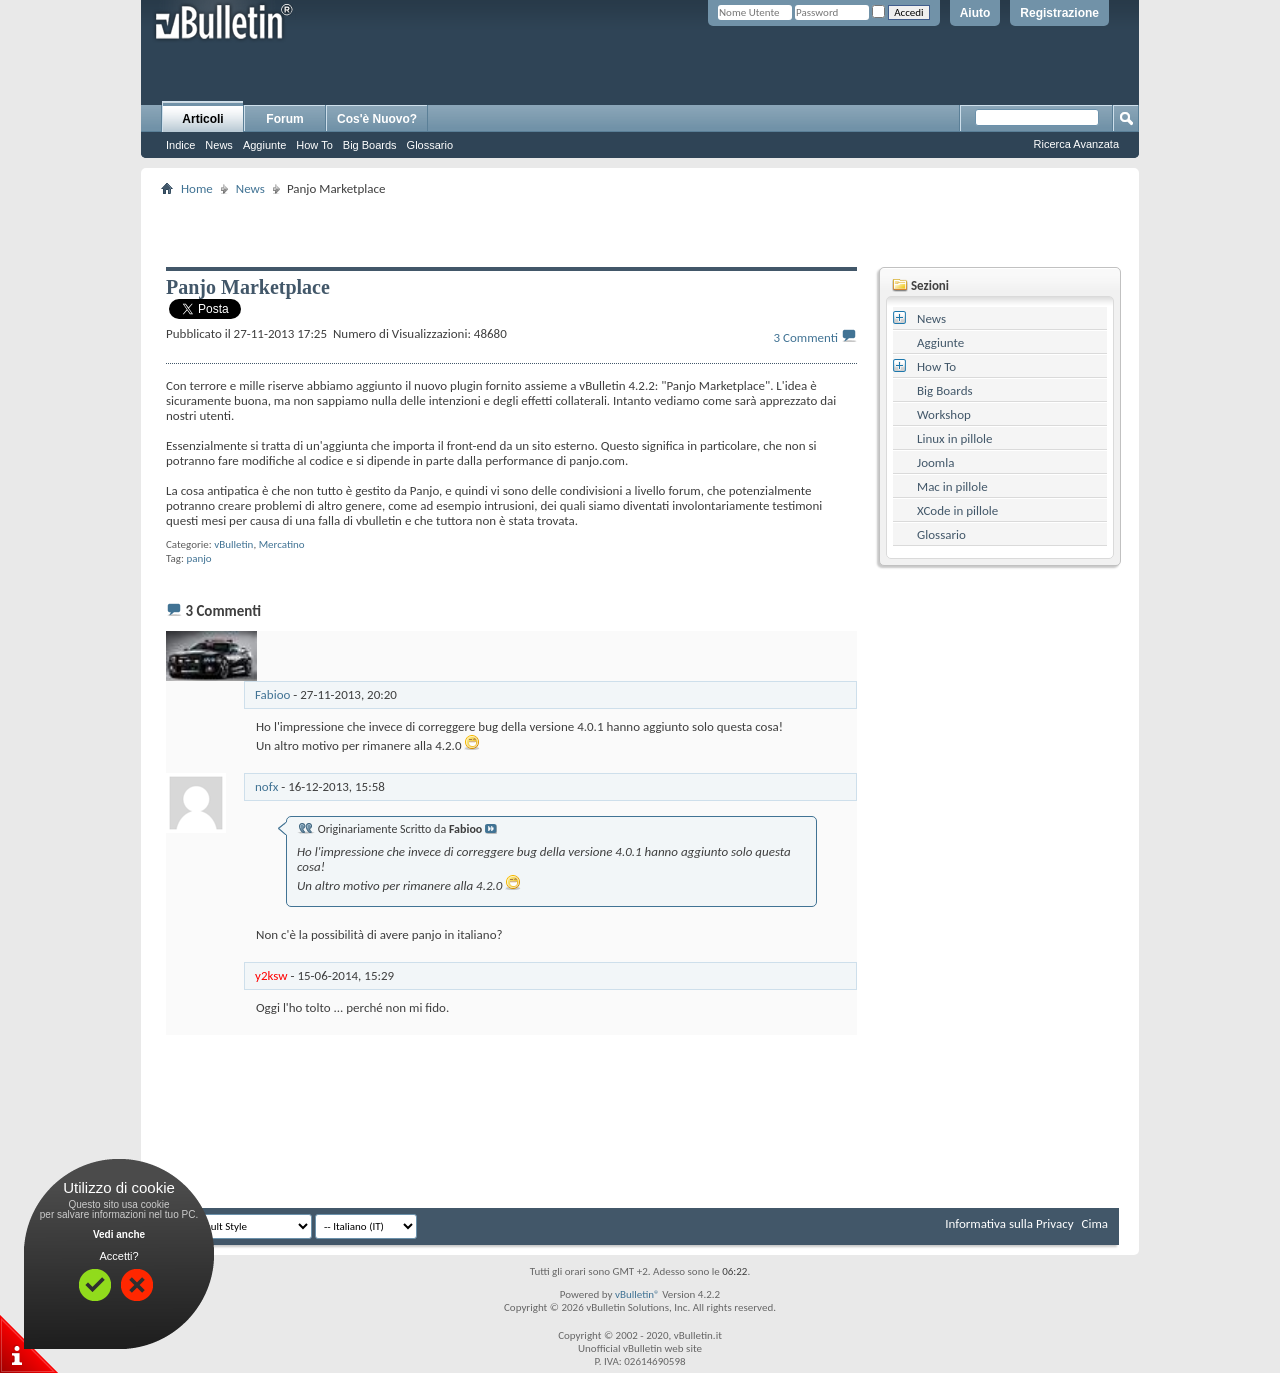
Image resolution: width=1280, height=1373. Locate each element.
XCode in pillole (957, 510)
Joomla (935, 462)
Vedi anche (119, 1234)
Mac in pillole (952, 486)
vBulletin (233, 544)
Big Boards (370, 145)
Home (197, 188)
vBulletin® (637, 1294)
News (219, 145)
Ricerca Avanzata (1076, 144)
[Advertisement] (640, 231)
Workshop (944, 414)
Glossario (430, 145)
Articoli (202, 119)
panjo (198, 558)
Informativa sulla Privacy (1009, 1223)
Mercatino (282, 544)
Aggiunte (264, 145)
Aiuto (975, 13)
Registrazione (1059, 13)
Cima (1094, 1223)
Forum (284, 119)
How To (314, 145)
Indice (180, 145)
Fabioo (272, 694)
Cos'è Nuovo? (377, 119)
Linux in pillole (955, 438)
